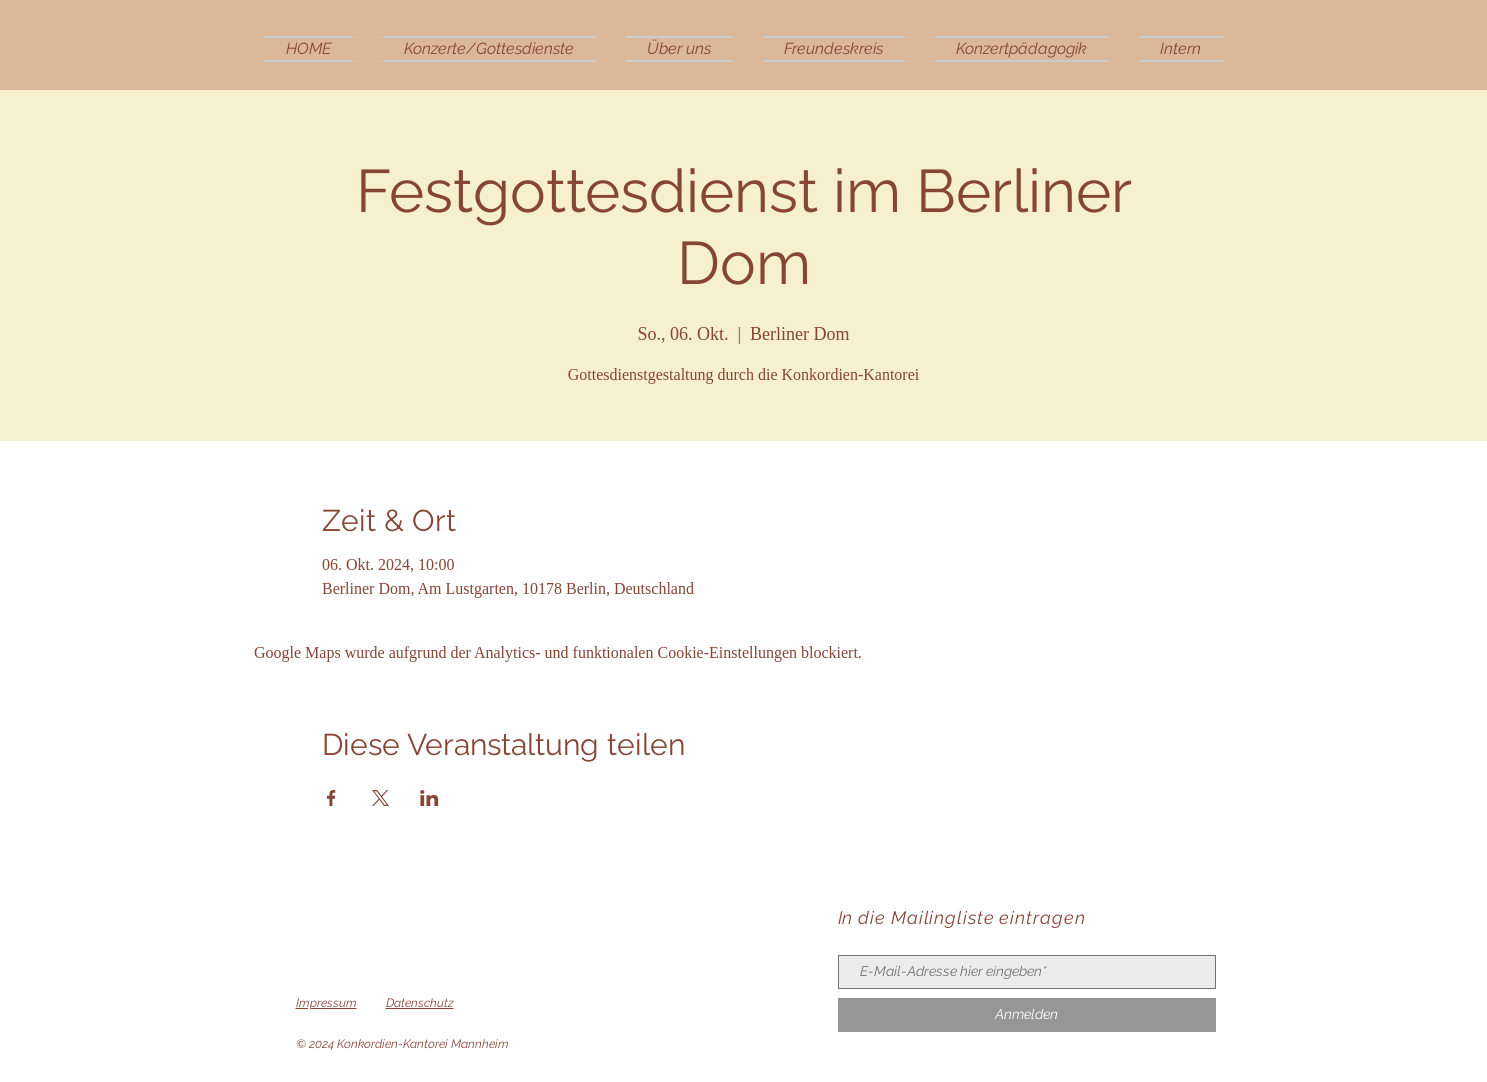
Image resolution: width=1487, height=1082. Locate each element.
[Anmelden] (1027, 1015)
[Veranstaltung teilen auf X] (380, 798)
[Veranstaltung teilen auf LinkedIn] (429, 798)
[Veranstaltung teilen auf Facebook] (331, 798)
